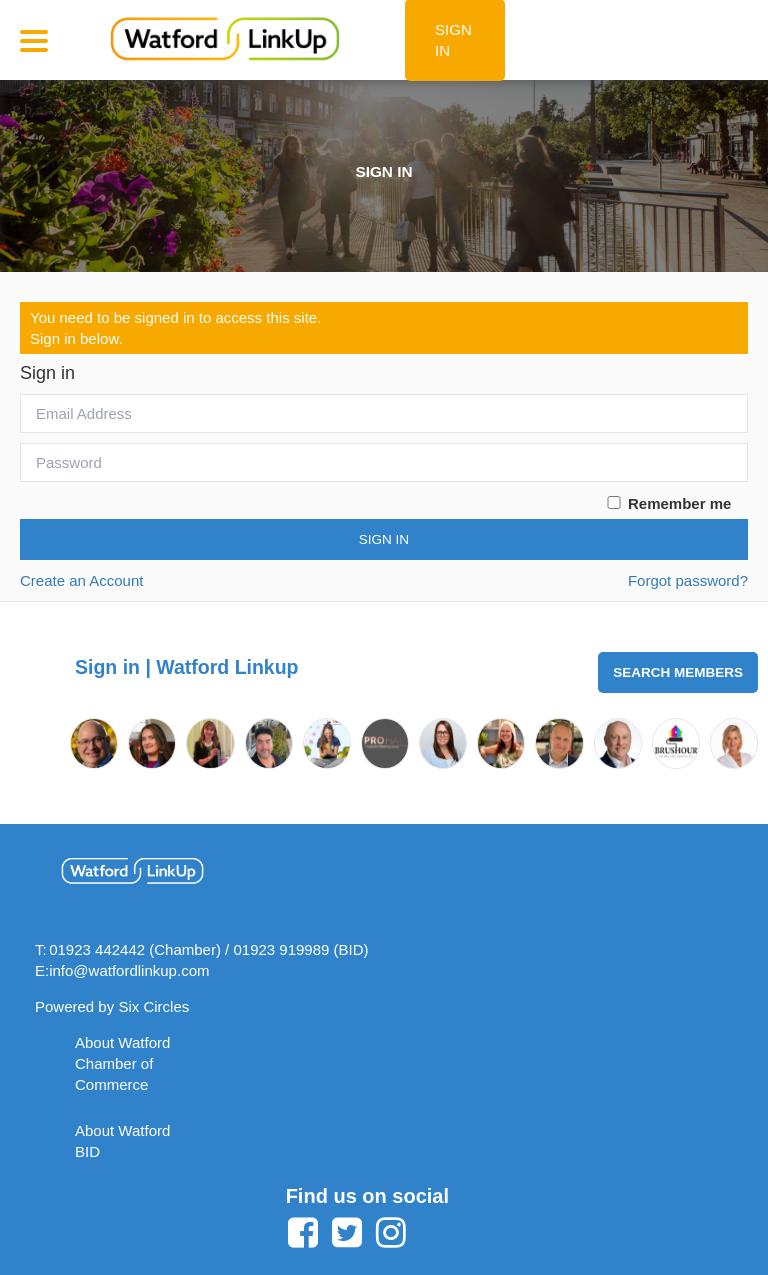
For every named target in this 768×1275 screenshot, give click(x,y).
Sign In (384, 539)
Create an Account (81, 580)
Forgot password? (688, 580)
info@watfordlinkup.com (129, 970)
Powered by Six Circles (112, 1006)
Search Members (678, 672)
